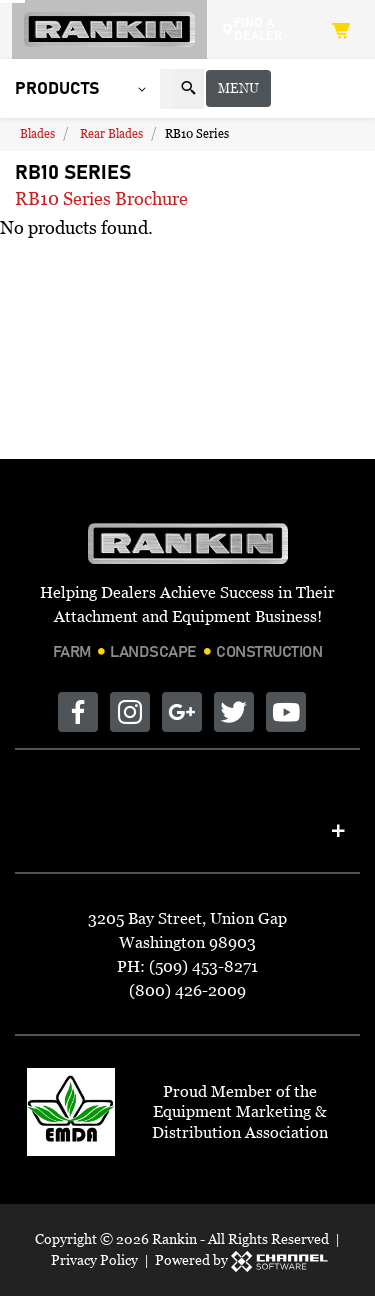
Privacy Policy (94, 1259)
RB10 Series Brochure (101, 200)
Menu (327, 90)
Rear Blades (111, 135)
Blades (37, 135)
